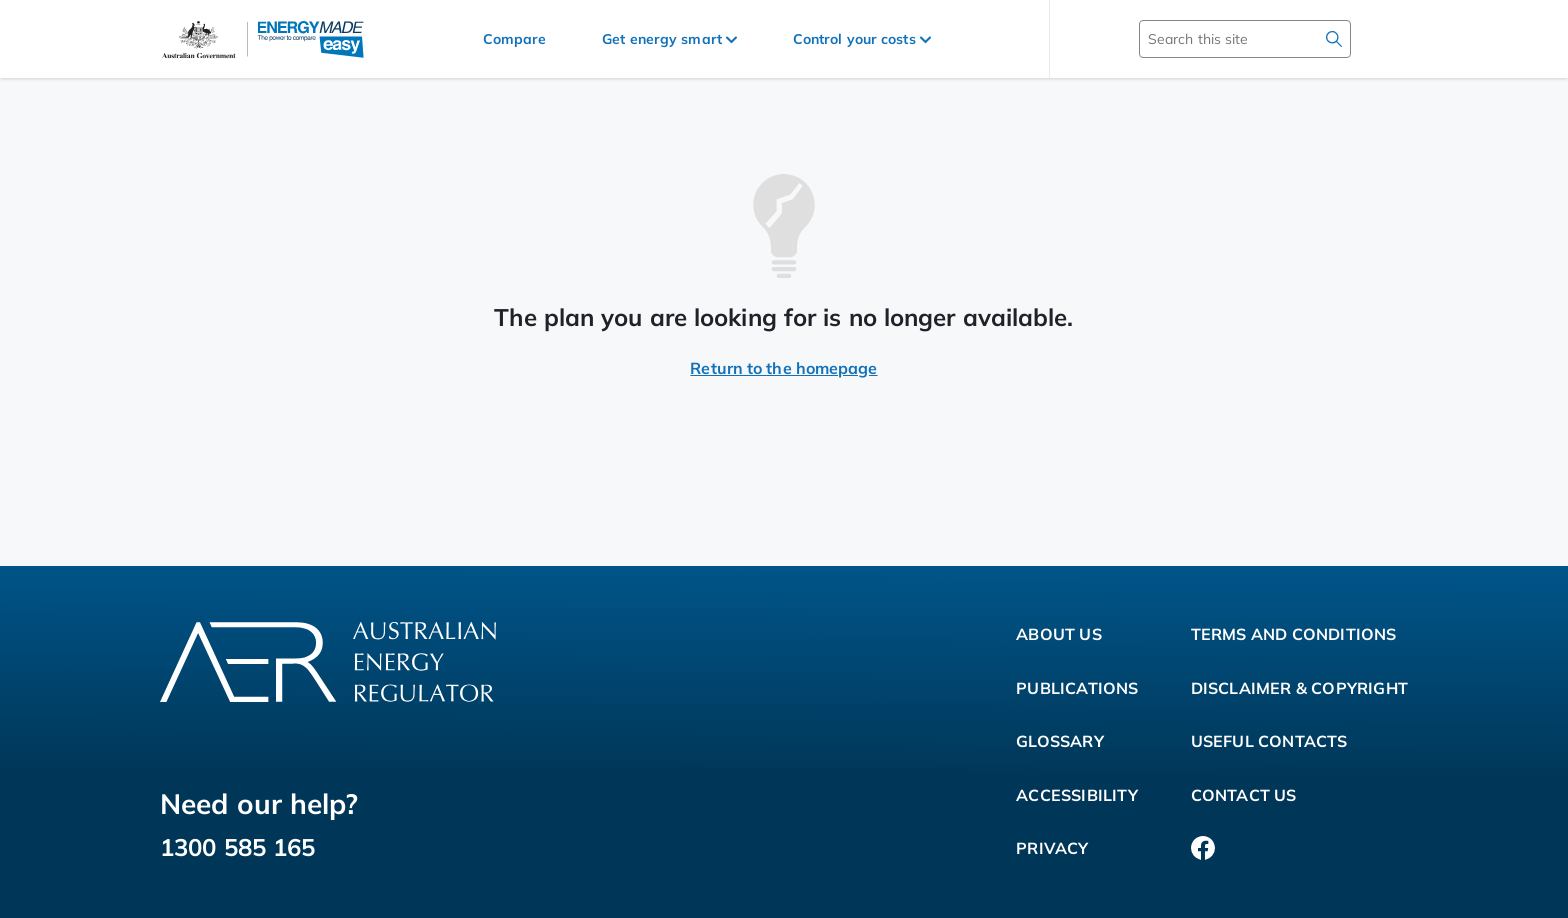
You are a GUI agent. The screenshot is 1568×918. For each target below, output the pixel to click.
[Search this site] (1216, 39)
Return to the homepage (783, 368)
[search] (1334, 39)
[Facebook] (1203, 849)
